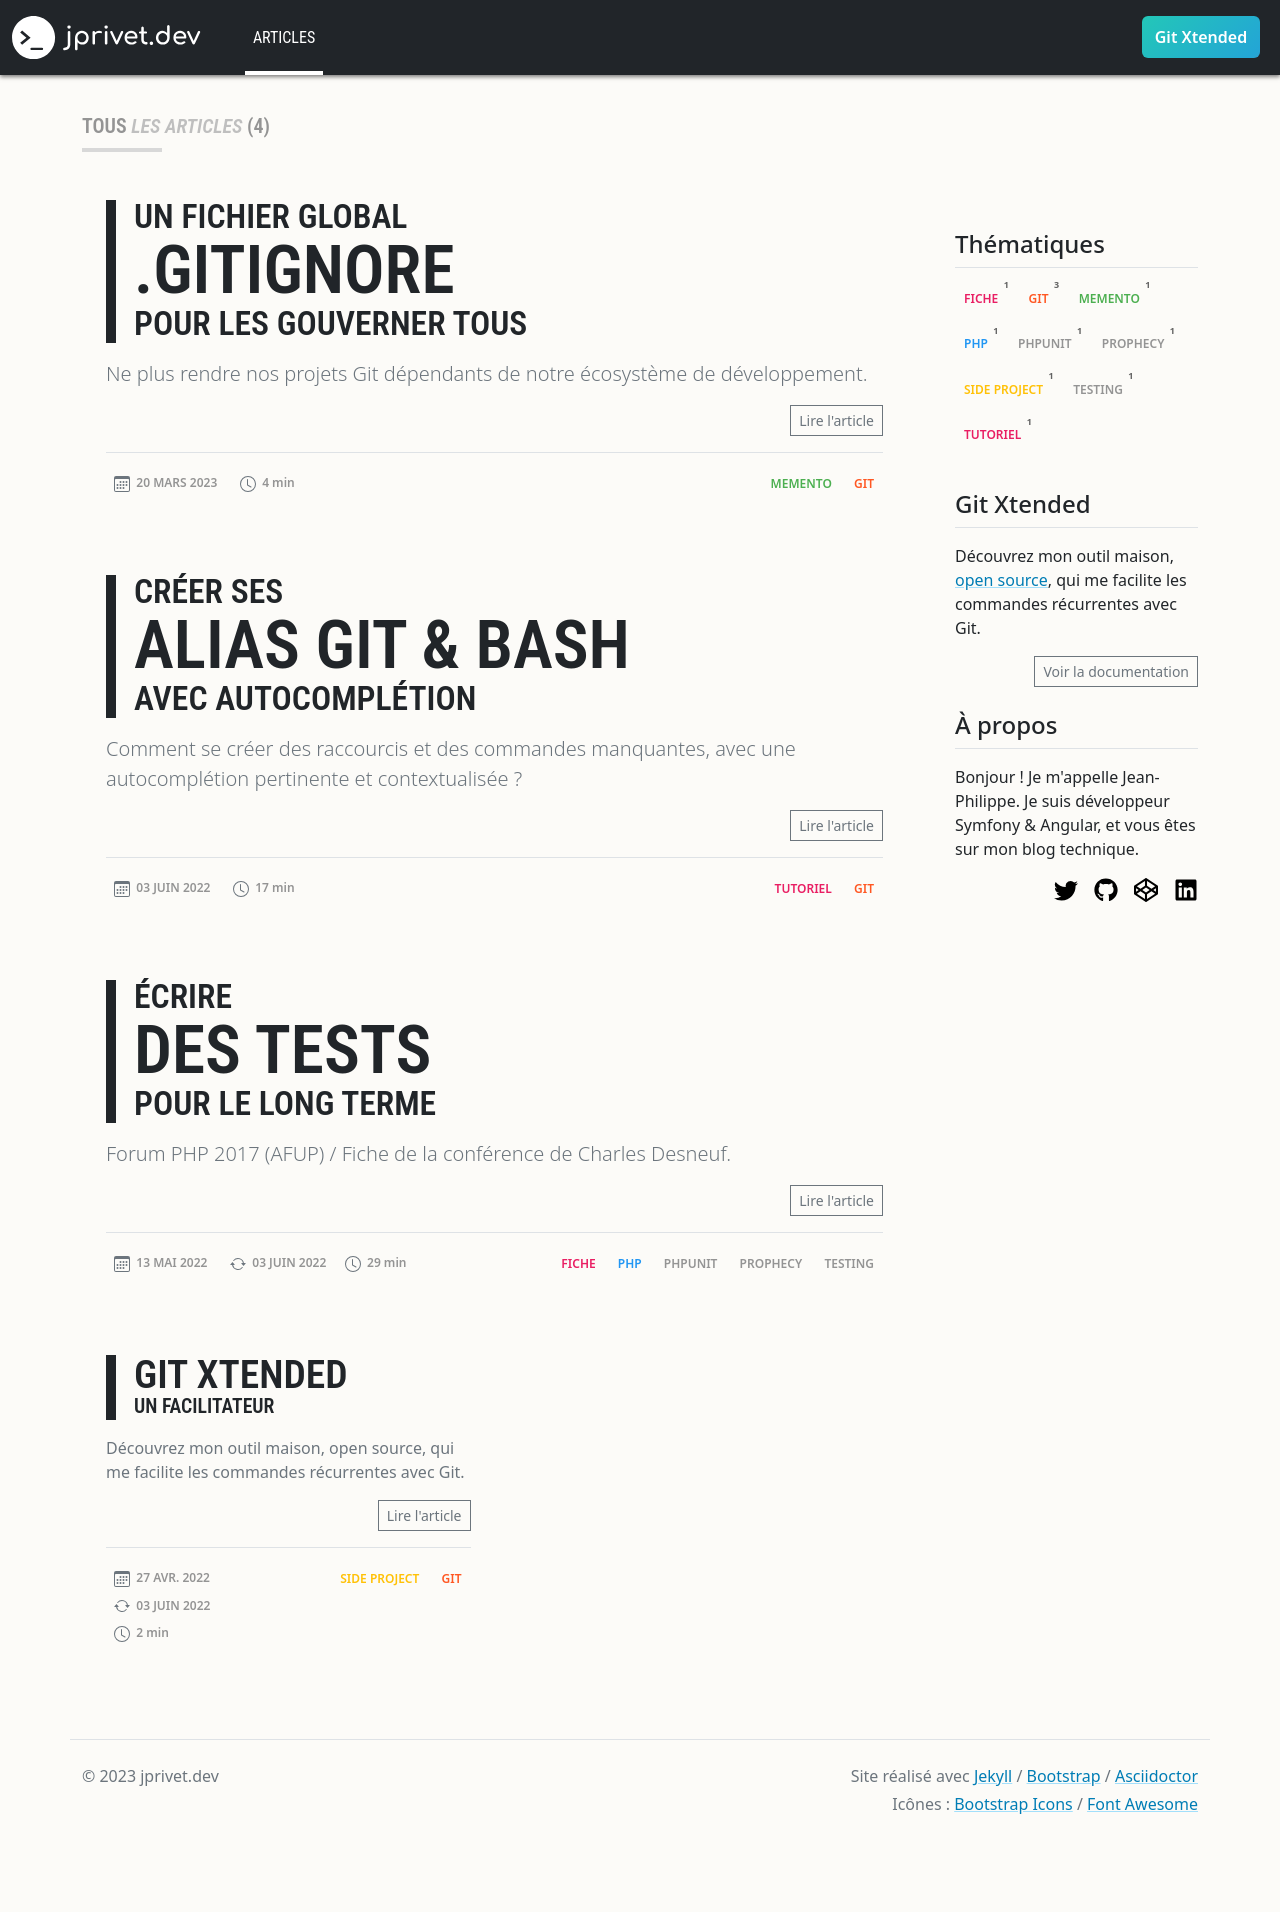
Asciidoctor (1156, 1776)
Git (864, 483)
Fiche (578, 1263)
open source (1001, 580)
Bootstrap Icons (1013, 1804)
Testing (849, 1263)
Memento (801, 483)
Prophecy (771, 1263)
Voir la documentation (1116, 671)
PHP (630, 1263)
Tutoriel (803, 888)
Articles (284, 37)
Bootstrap (1064, 1776)
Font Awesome (1142, 1804)
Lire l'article (836, 420)
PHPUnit (691, 1263)
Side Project (379, 1578)
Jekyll (993, 1776)
